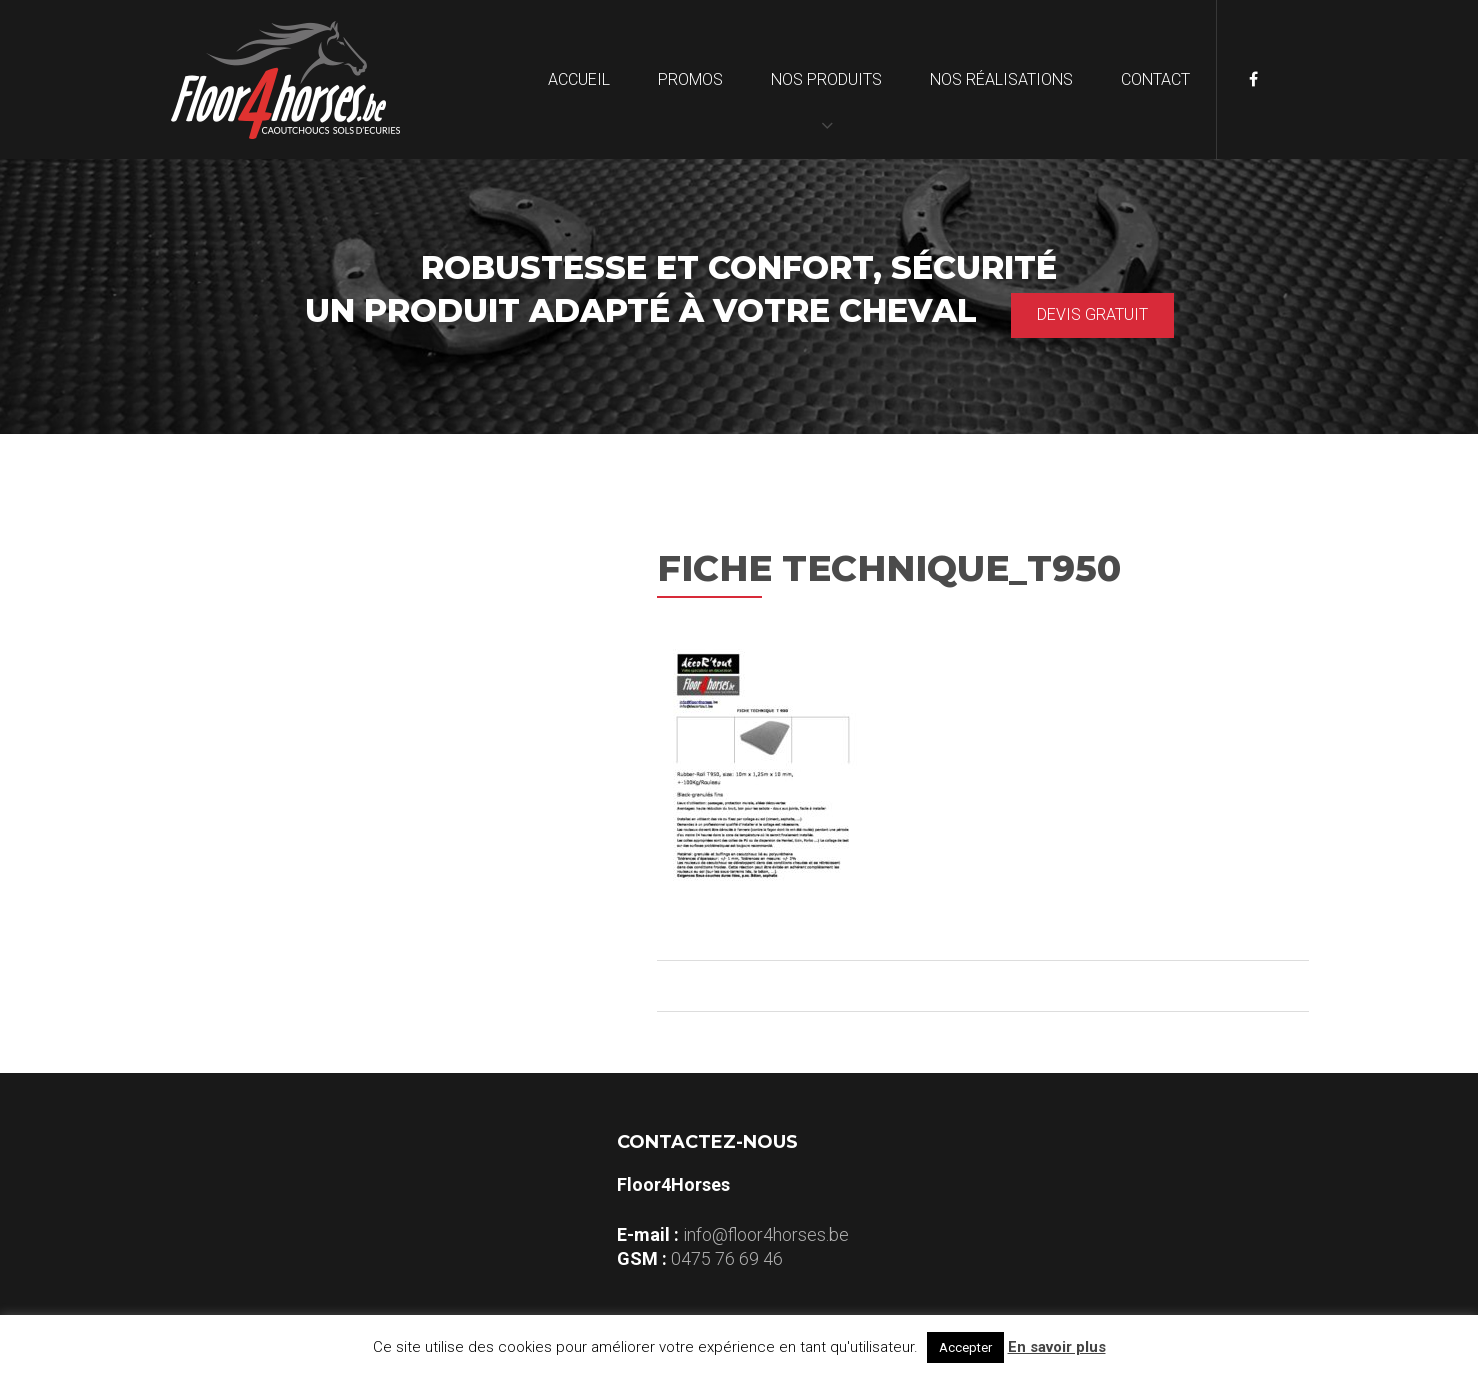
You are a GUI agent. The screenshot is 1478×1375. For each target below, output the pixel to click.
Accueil (579, 79)
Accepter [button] (965, 1347)
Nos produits (826, 79)
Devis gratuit (1092, 311)
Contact (1155, 79)
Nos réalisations (1001, 79)
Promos (690, 79)
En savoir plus (1057, 1347)
